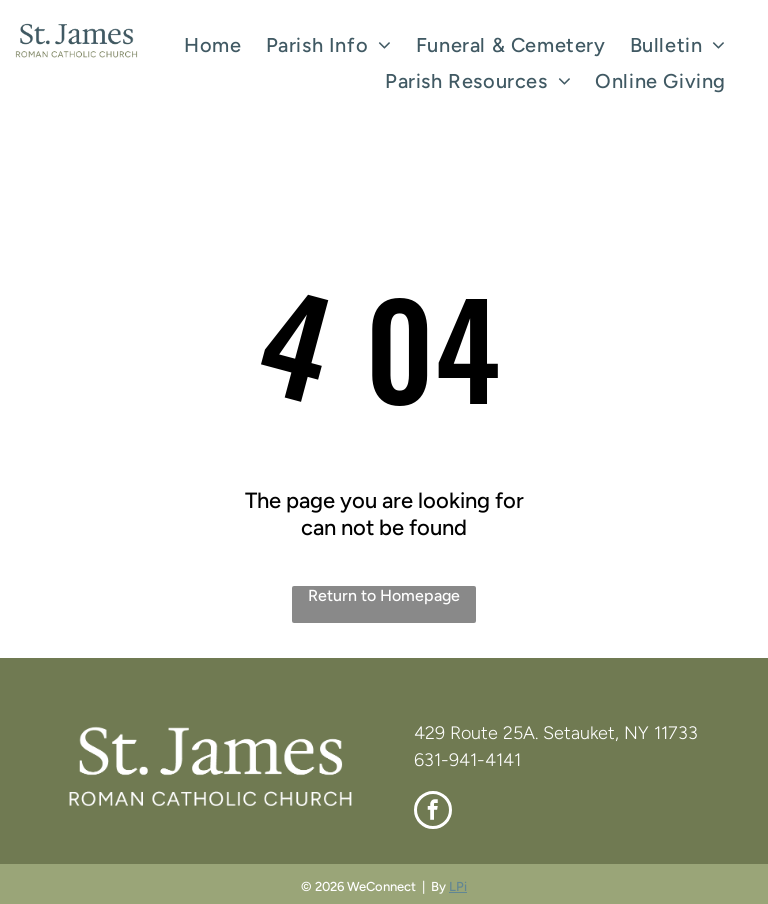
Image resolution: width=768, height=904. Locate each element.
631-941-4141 (467, 760)
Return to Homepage (384, 595)
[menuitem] (212, 45)
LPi (458, 886)
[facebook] (433, 812)
